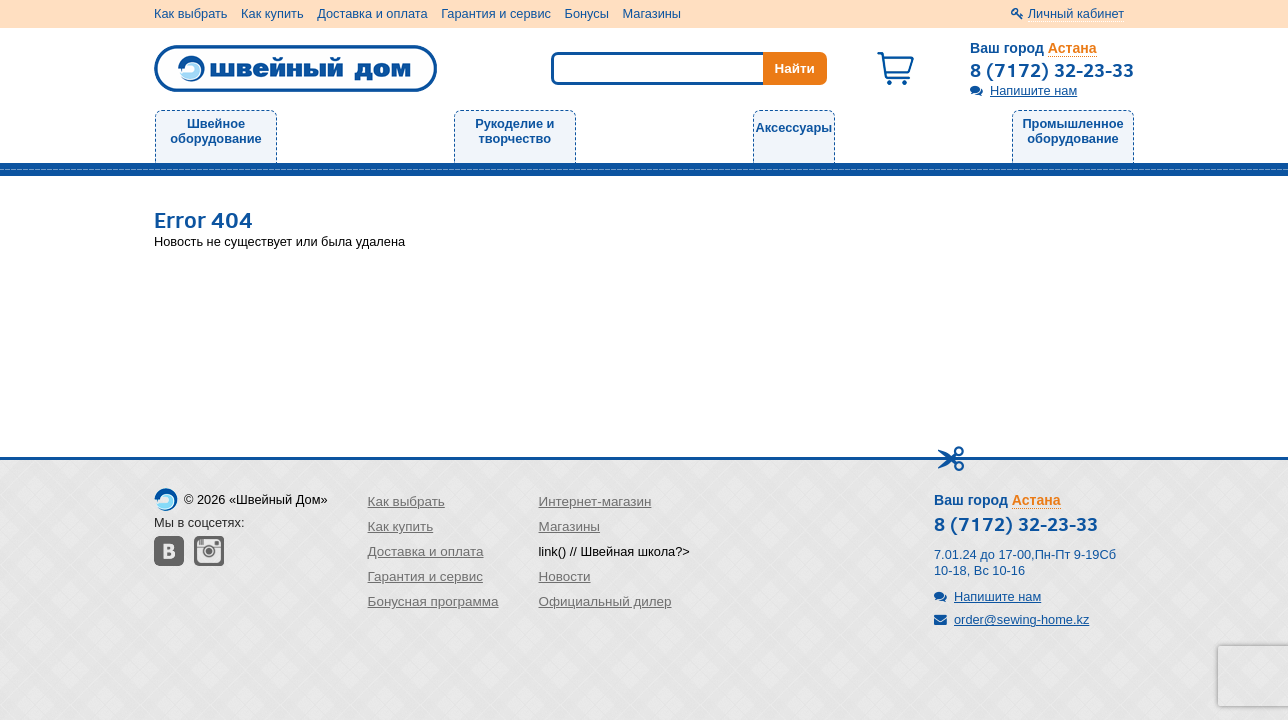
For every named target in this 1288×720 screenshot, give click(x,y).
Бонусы (587, 13)
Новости (565, 576)
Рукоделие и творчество (514, 131)
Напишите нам (1033, 90)
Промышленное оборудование (1072, 131)
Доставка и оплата (372, 13)
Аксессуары (794, 127)
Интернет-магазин (595, 501)
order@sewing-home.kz (1021, 619)
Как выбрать (191, 13)
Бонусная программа (433, 601)
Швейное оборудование (215, 131)
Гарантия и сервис (496, 13)
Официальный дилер (605, 601)
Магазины (652, 13)
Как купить (272, 13)
